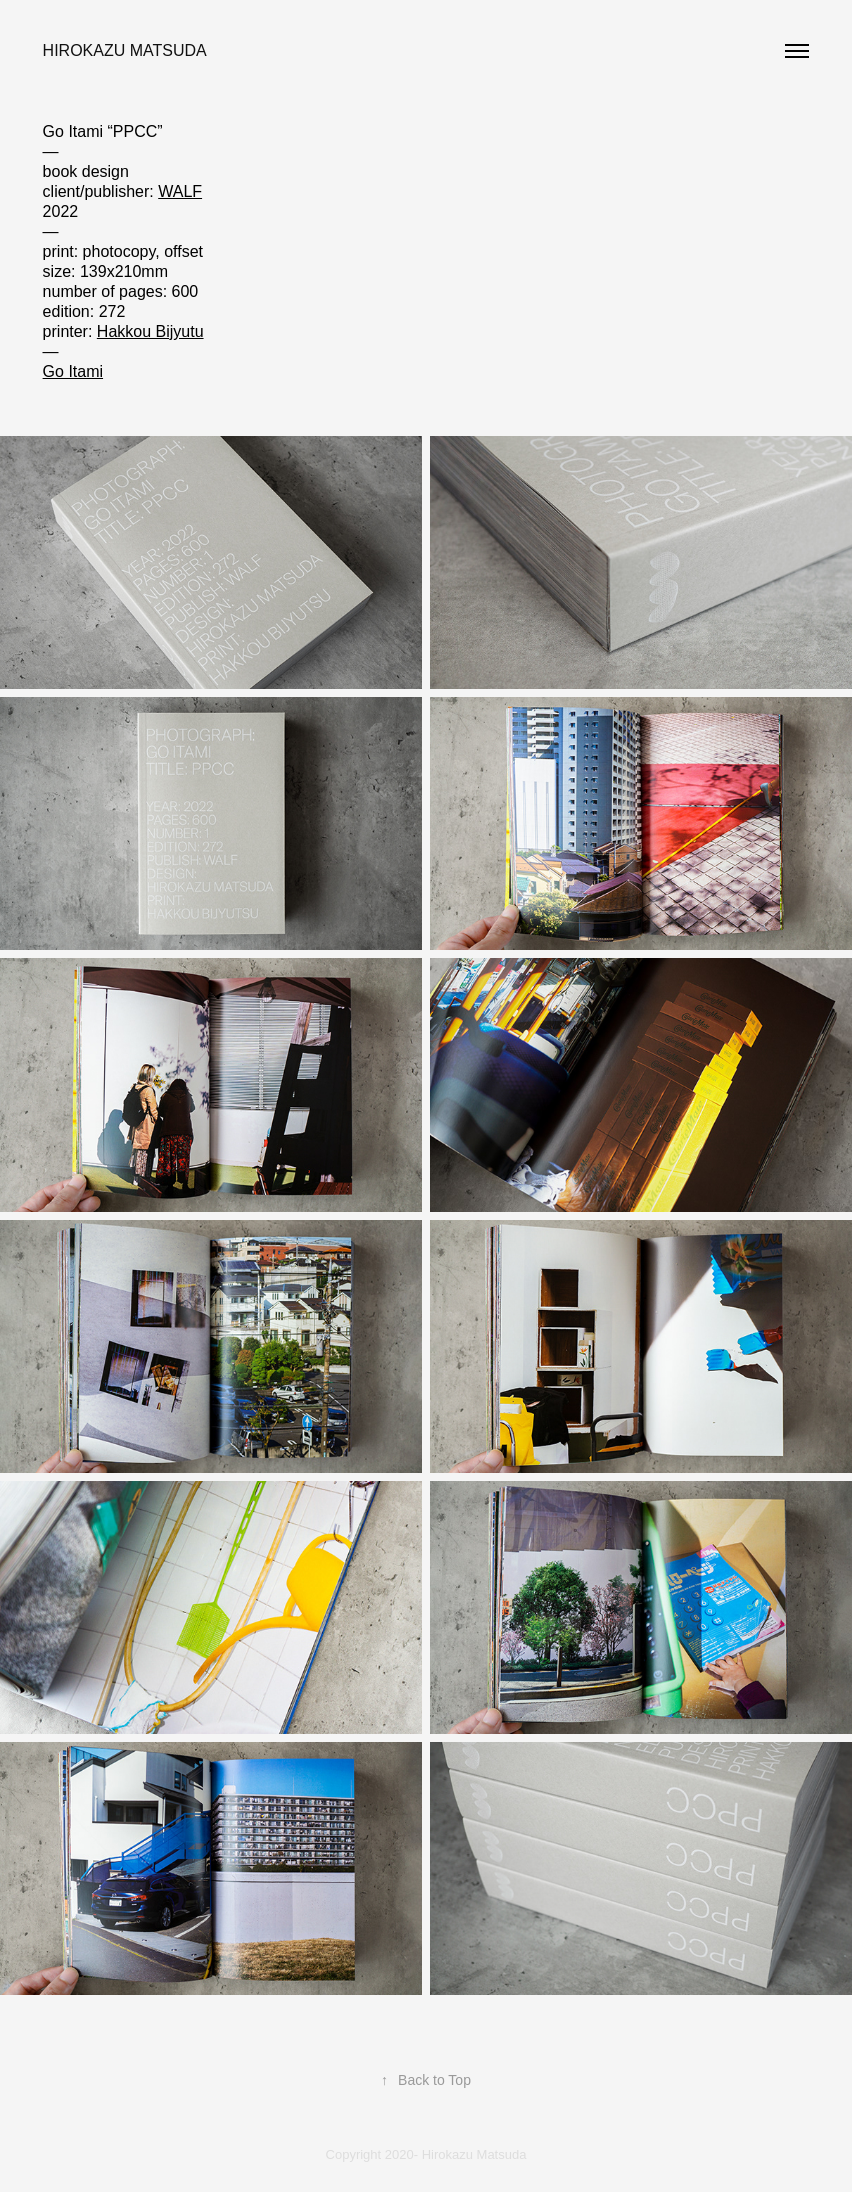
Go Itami (73, 371)
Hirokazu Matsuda (125, 50)
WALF (180, 191)
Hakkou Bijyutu (150, 331)
